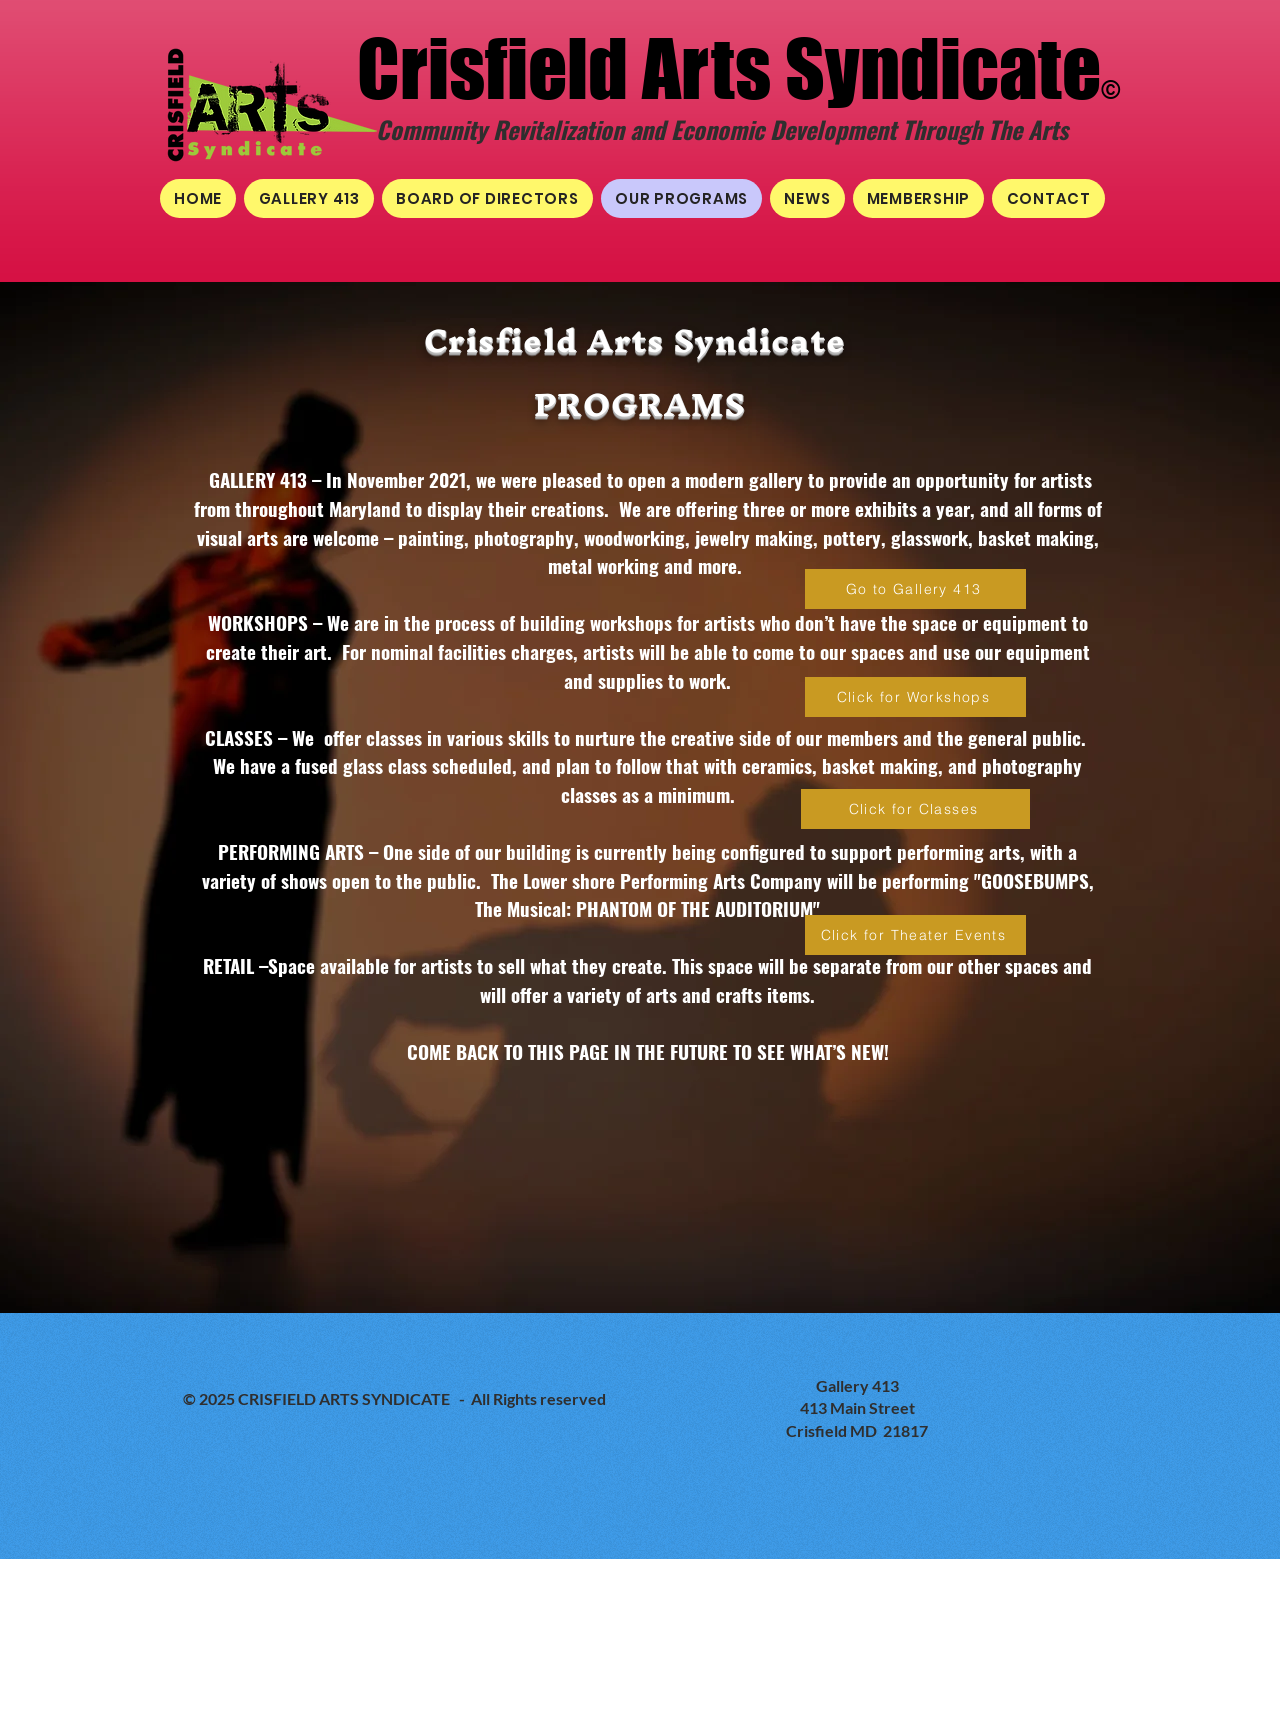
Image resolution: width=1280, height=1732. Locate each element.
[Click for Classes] (915, 809)
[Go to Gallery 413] (915, 589)
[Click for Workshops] (915, 697)
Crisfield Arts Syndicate (729, 68)
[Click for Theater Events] (915, 935)
